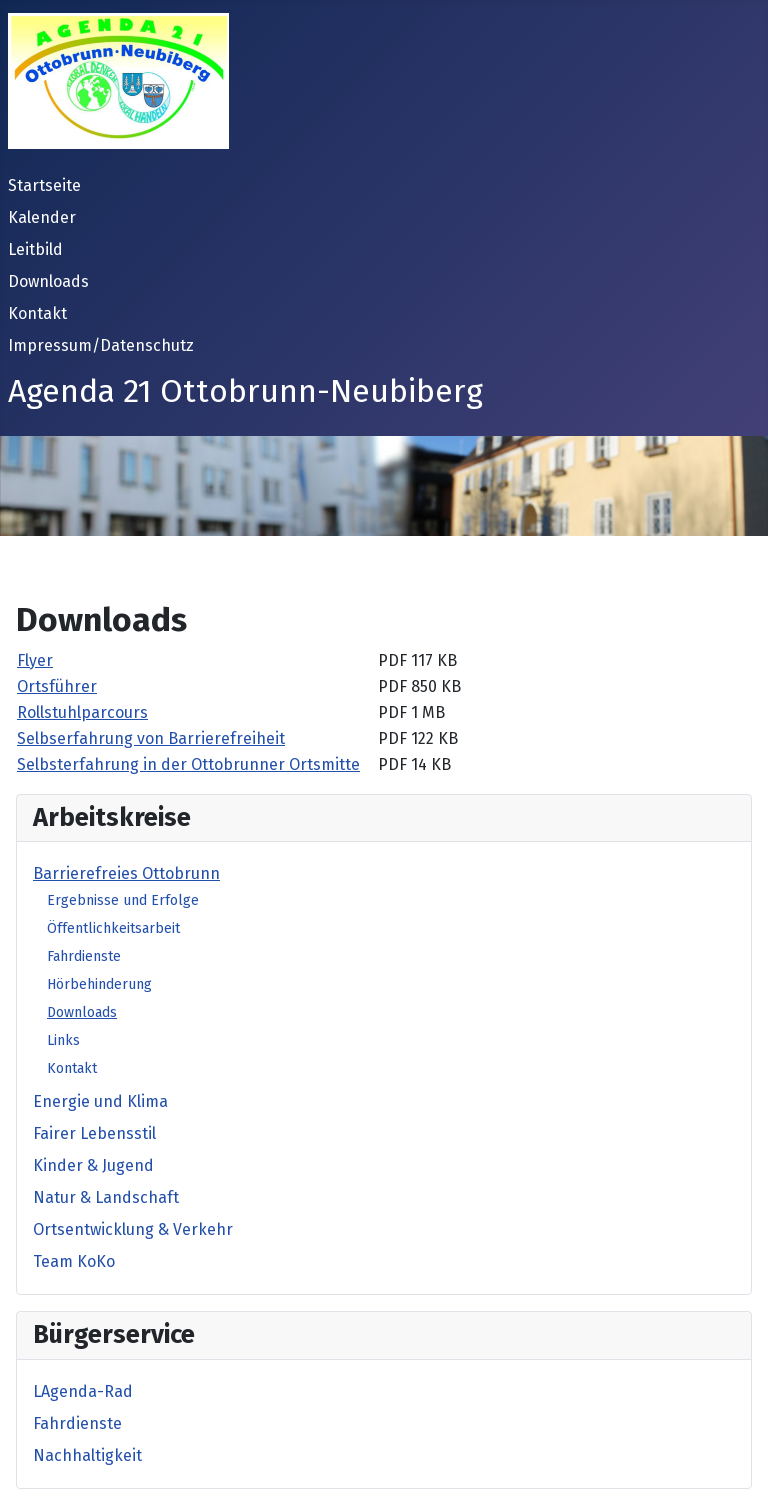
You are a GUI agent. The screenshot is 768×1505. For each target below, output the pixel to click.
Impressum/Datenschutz (101, 345)
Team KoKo (74, 1261)
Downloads (48, 281)
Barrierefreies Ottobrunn (126, 873)
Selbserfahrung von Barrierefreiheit (151, 738)
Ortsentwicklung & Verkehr (133, 1229)
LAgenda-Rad (83, 1391)
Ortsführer (57, 686)
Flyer (35, 660)
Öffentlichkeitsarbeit (113, 928)
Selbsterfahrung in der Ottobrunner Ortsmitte (188, 764)
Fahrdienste (84, 956)
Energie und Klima (100, 1101)
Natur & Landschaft (106, 1197)
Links (63, 1040)
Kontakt (37, 313)
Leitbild (35, 249)
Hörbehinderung (99, 984)
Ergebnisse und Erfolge (123, 900)
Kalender (42, 217)
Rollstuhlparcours (82, 712)
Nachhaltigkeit (87, 1455)
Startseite (44, 185)
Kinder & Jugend (93, 1165)
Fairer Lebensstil (94, 1133)
